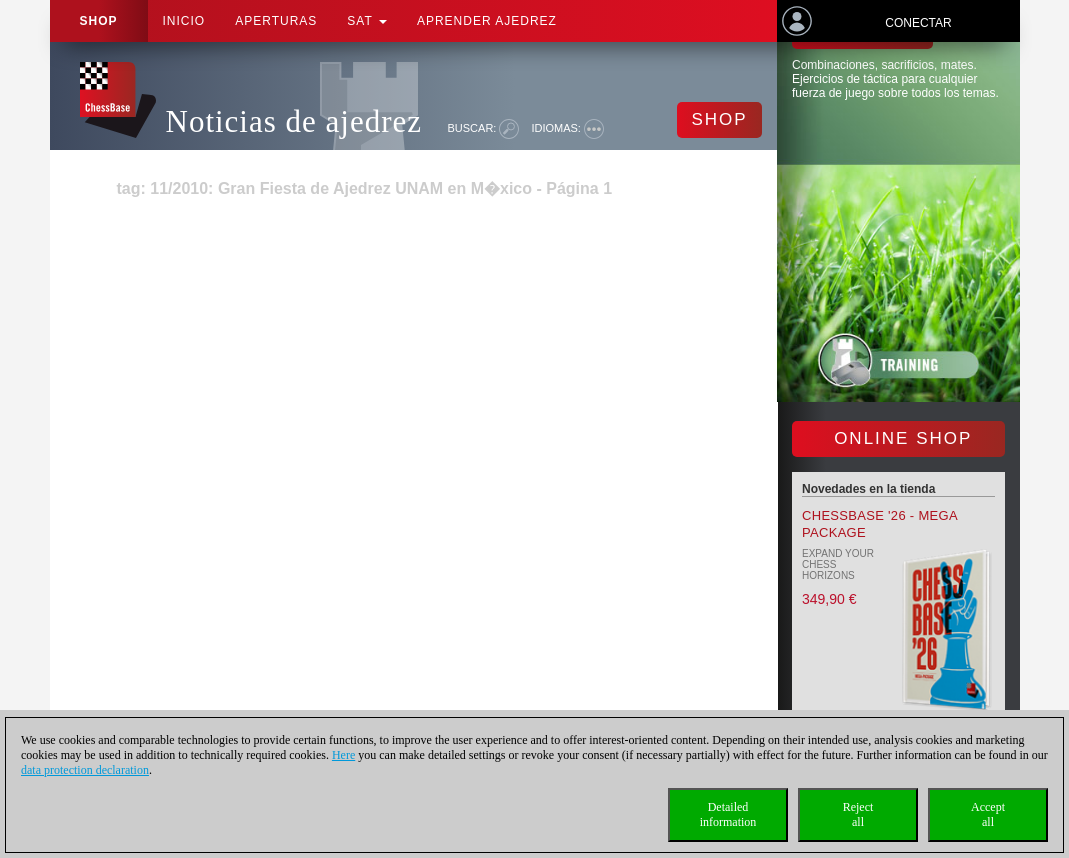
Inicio (184, 21)
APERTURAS (276, 21)
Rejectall (858, 814)
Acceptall (988, 814)
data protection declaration (85, 770)
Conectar (918, 23)
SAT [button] (367, 21)
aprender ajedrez (487, 21)
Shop (99, 21)
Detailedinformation (728, 814)
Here (343, 755)
